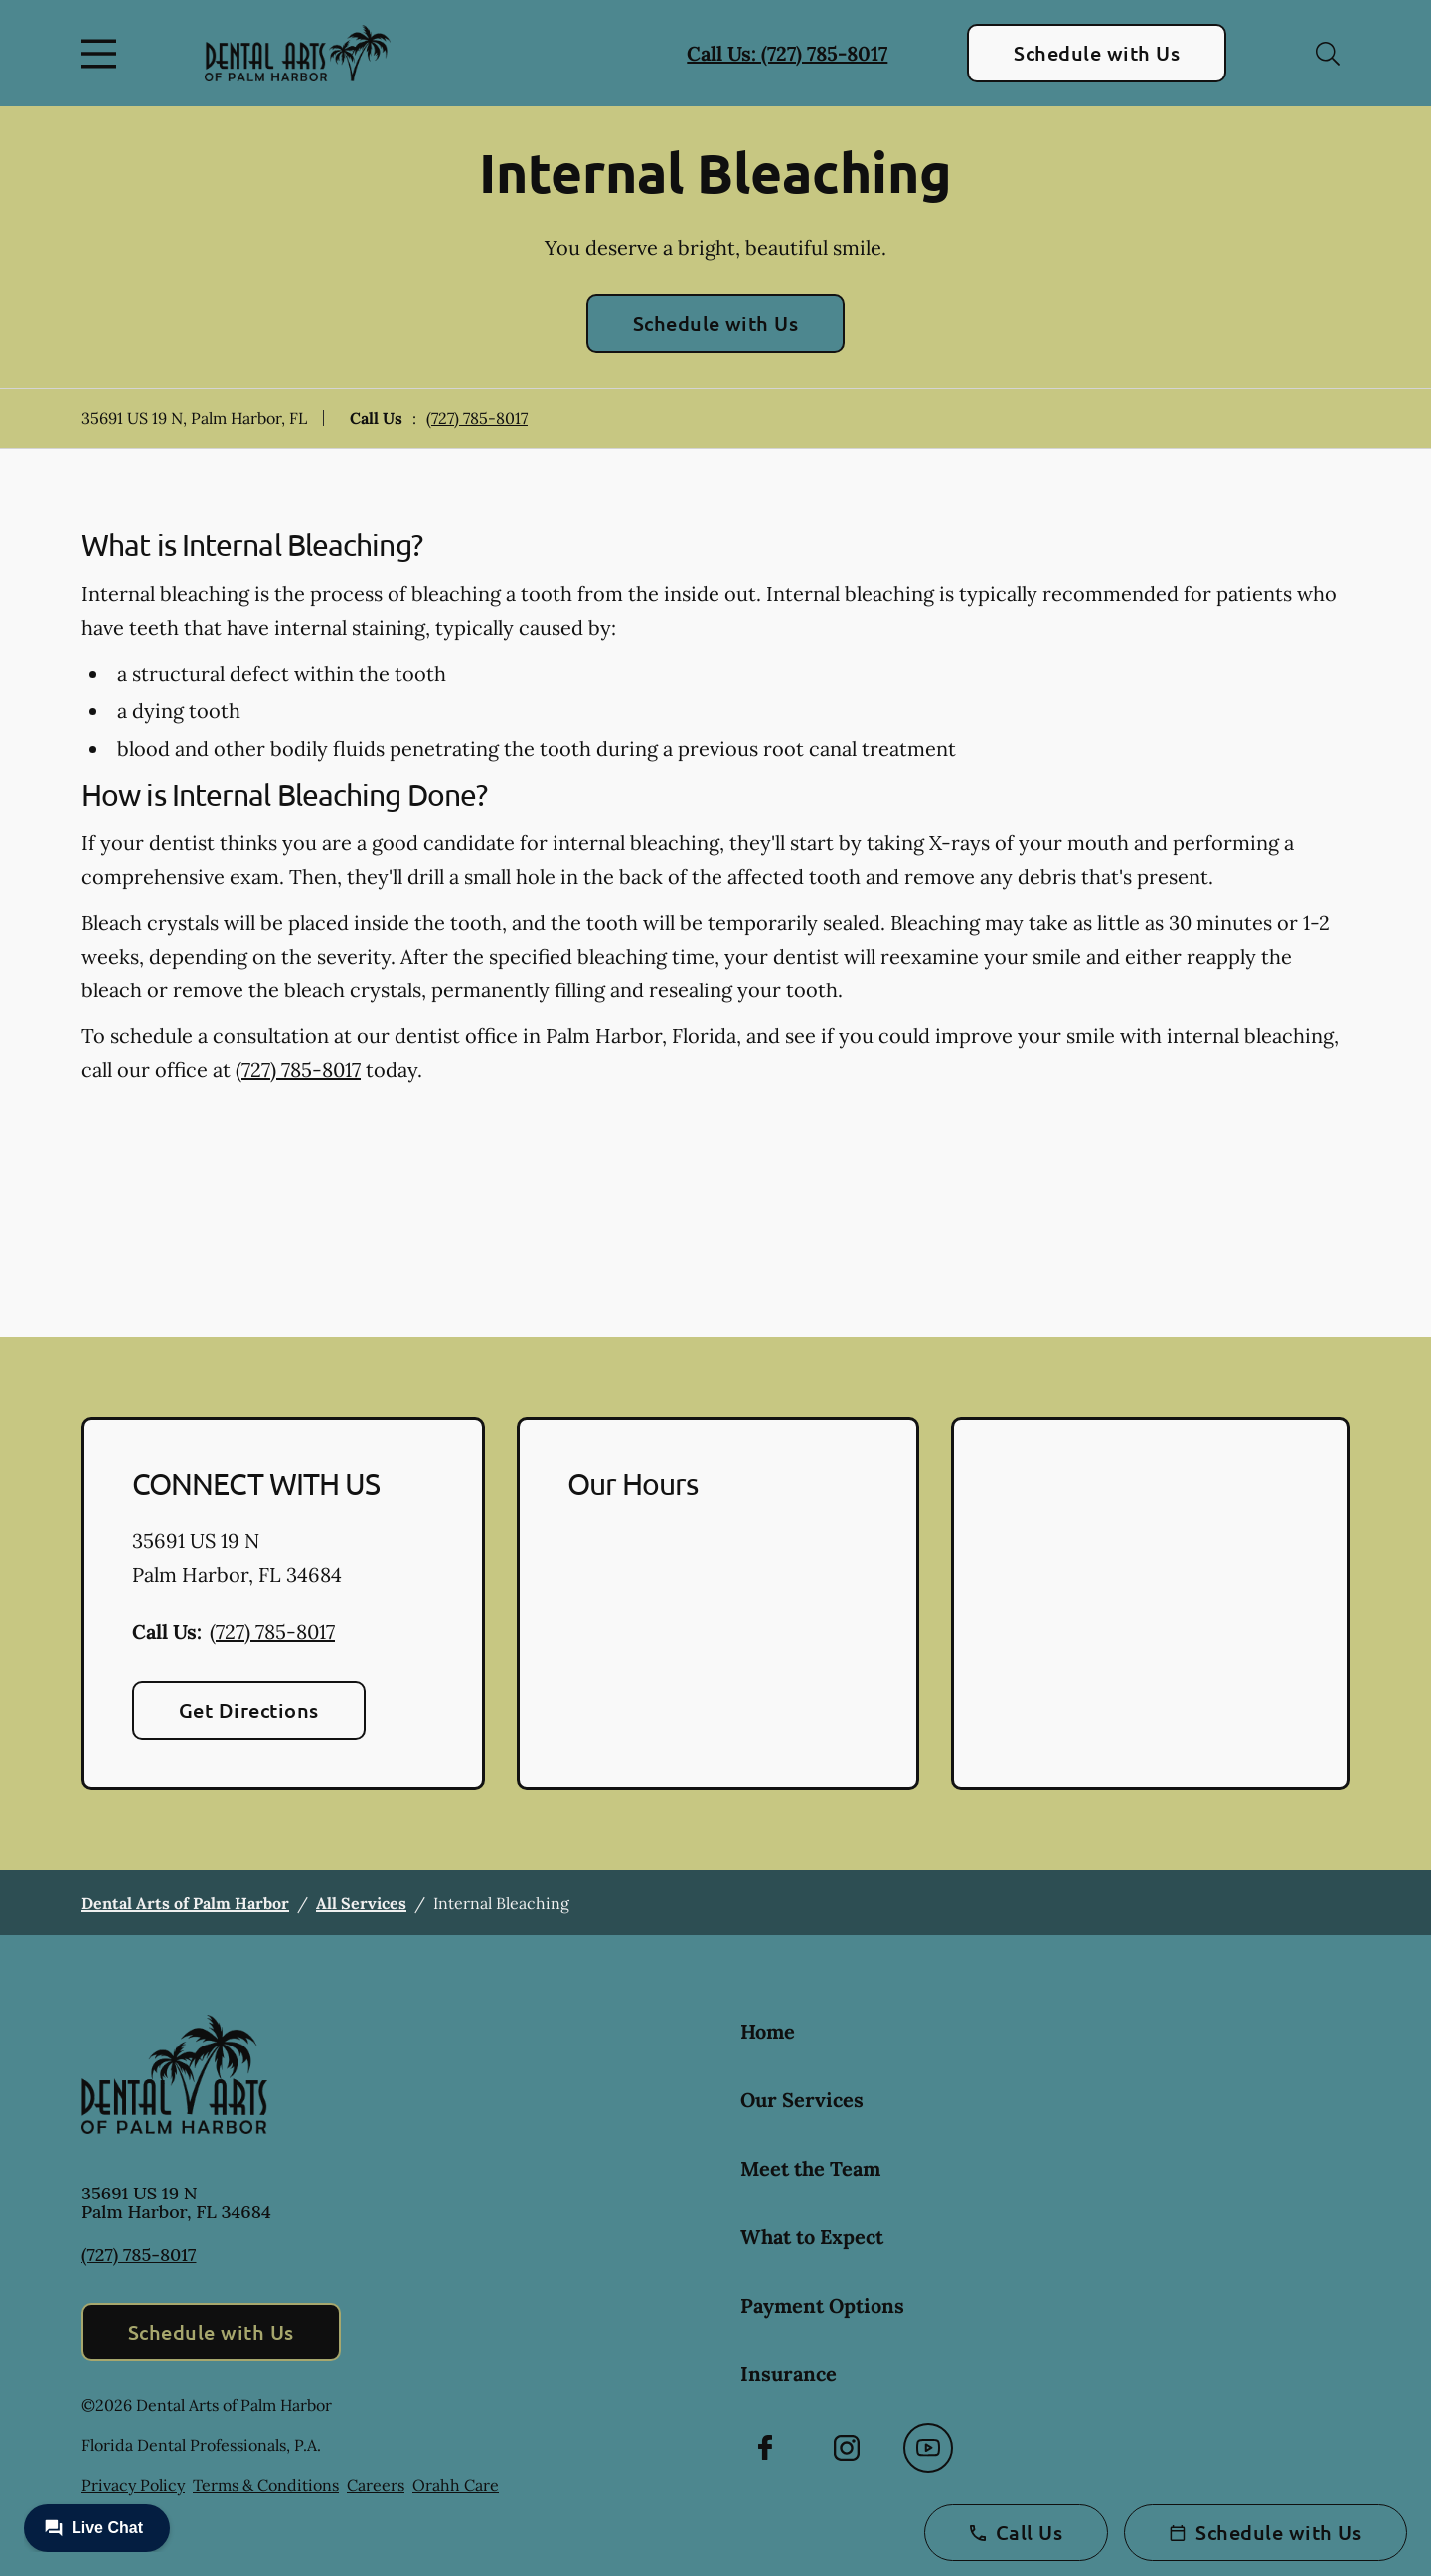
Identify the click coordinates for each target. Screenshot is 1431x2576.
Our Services (802, 2099)
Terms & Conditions (266, 2485)
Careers (375, 2485)
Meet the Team (810, 2168)
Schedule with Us (1097, 53)
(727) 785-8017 (477, 418)
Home (767, 2031)
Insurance (788, 2373)
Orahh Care (455, 2485)
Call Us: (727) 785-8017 (787, 53)
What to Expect (811, 2236)
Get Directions (249, 1710)
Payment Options (822, 2305)
